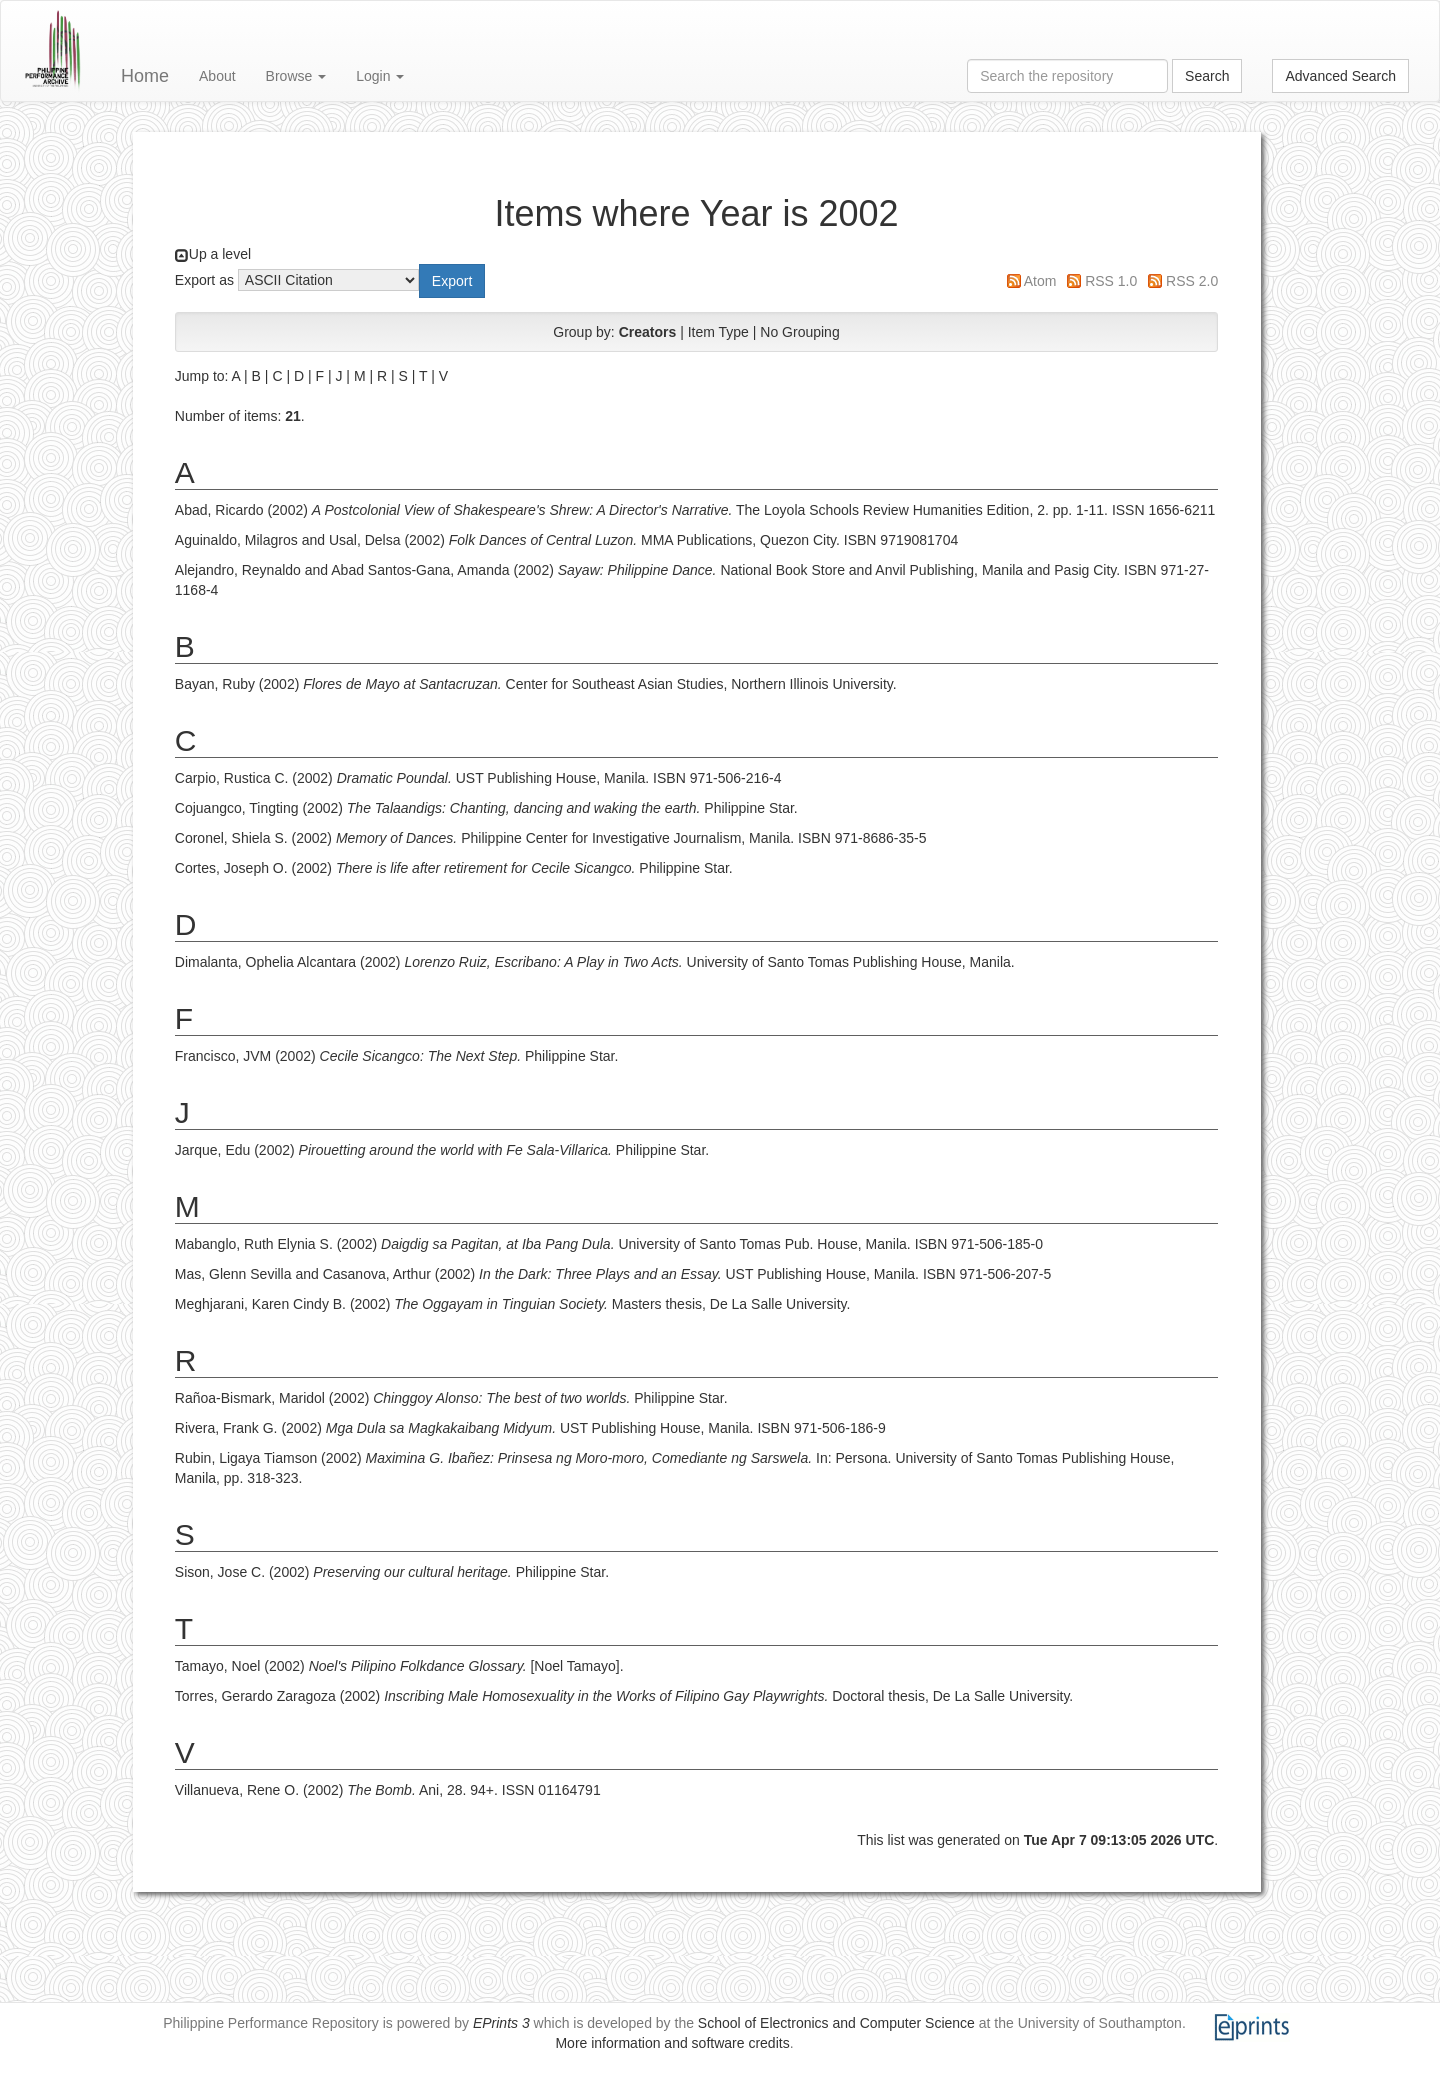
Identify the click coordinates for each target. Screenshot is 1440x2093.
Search (1207, 76)
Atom (1040, 281)
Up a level (220, 254)
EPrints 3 (501, 2023)
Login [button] (380, 76)
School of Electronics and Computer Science (836, 2023)
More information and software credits (672, 2043)
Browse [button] (296, 76)
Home (145, 76)
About (217, 76)
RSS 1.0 (1111, 281)
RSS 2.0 (1192, 281)
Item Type (718, 332)
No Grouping (799, 332)
